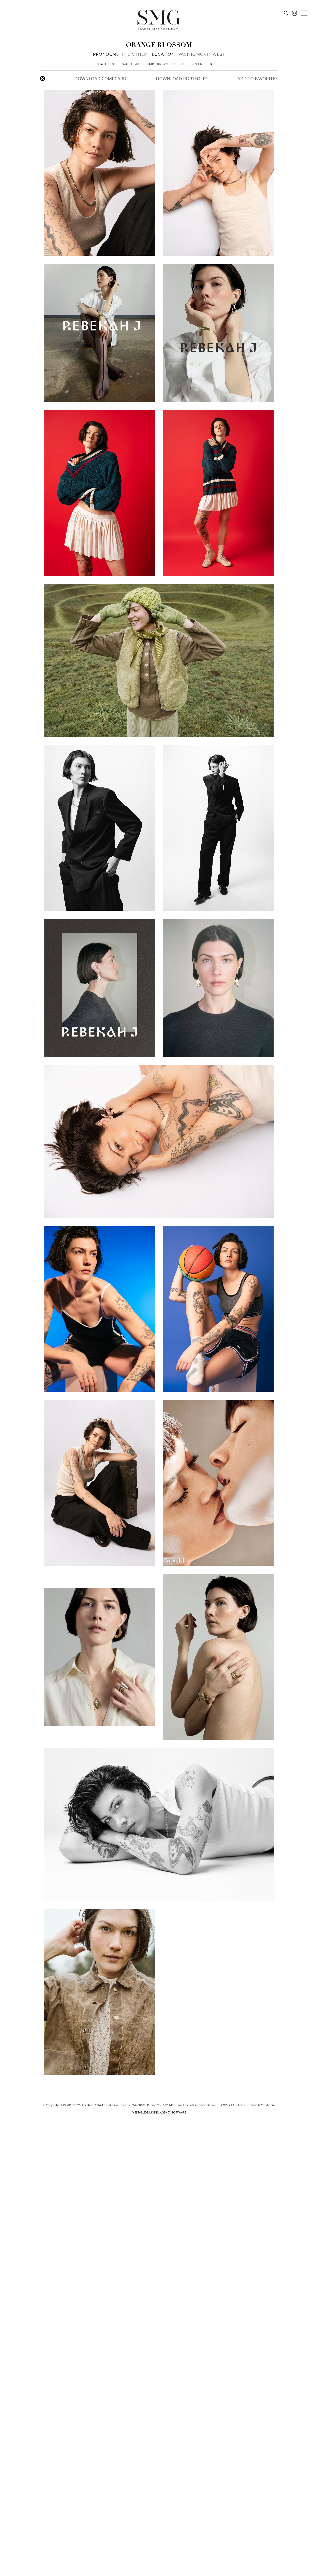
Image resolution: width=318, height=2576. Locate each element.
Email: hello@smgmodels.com (197, 2105)
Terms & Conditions (262, 2105)
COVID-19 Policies (233, 2105)
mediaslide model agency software (159, 2112)
